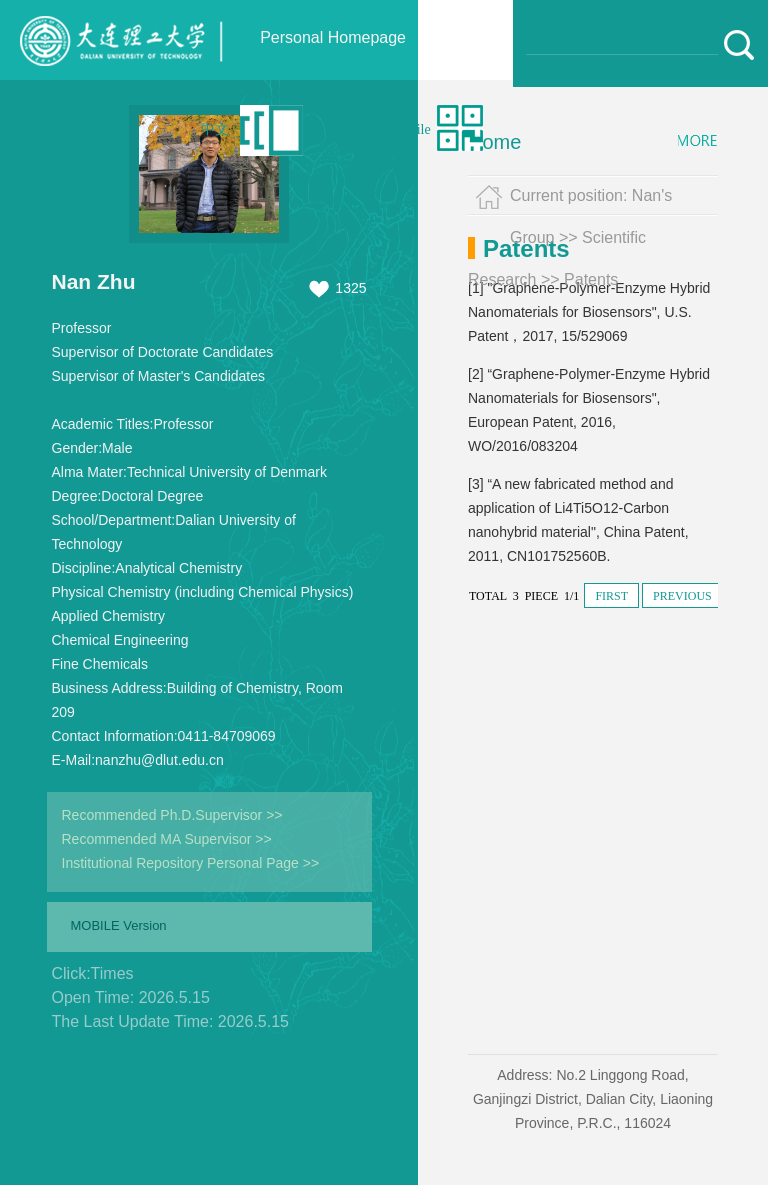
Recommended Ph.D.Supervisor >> (172, 815)
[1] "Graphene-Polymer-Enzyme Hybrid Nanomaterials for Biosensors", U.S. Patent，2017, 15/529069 (589, 312)
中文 (215, 129)
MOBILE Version (119, 925)
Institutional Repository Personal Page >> (191, 863)
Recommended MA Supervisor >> (167, 839)
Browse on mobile (379, 129)
